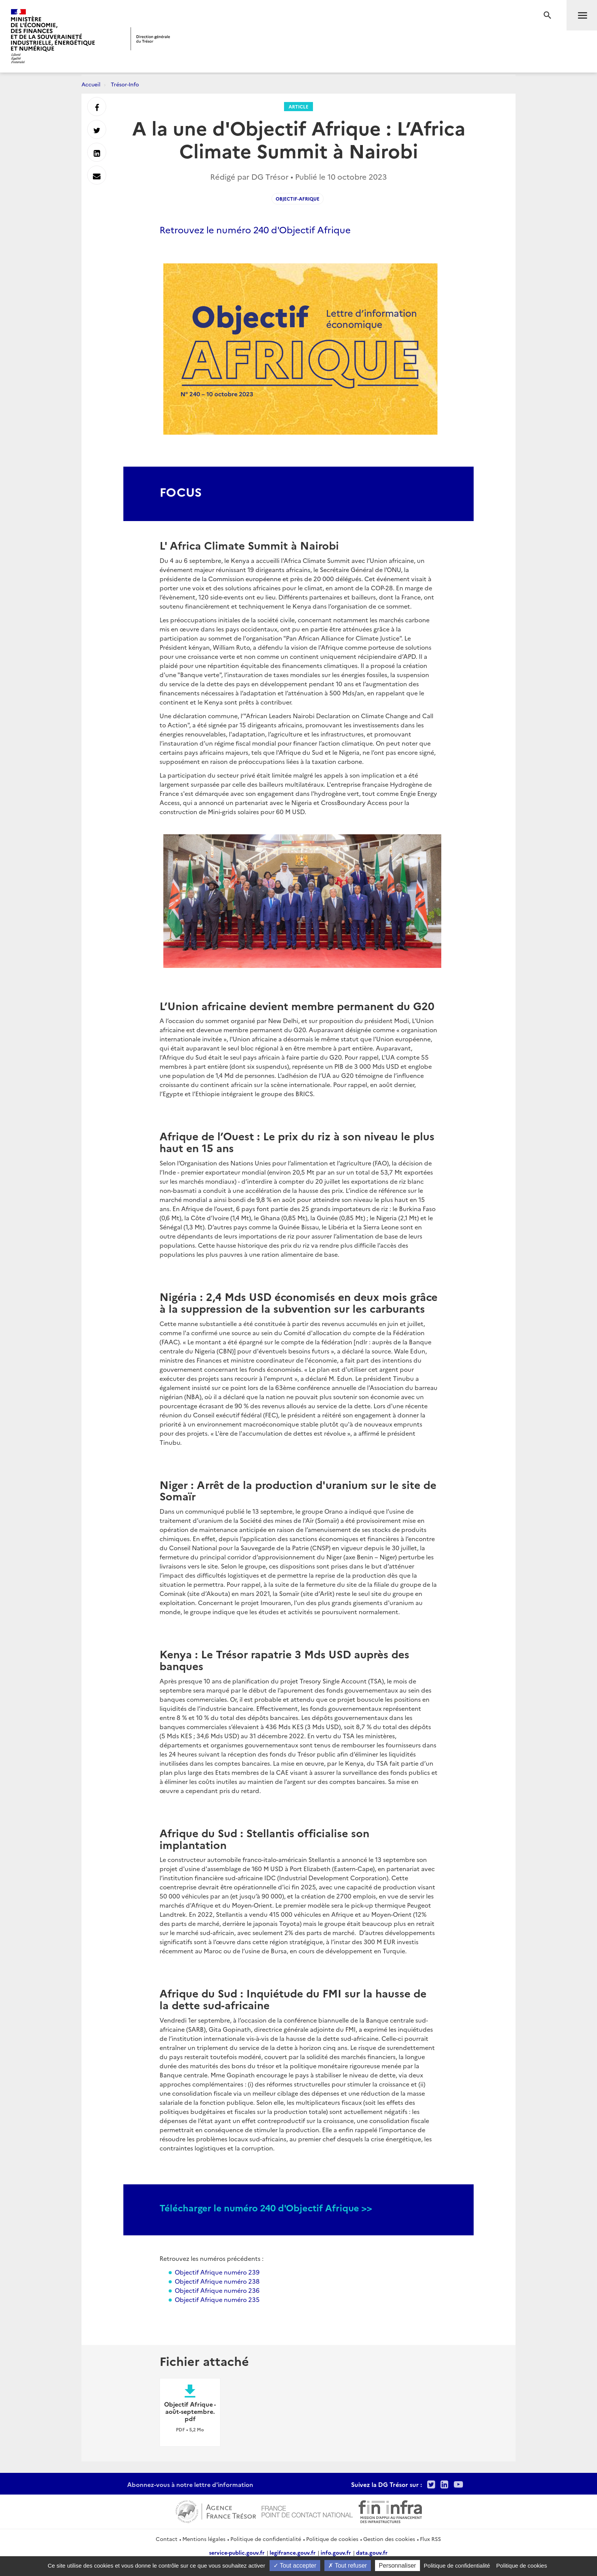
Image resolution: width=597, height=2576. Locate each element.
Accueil (91, 84)
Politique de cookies (332, 2539)
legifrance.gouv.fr (293, 2552)
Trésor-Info (125, 84)
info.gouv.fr (336, 2552)
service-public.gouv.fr (237, 2552)
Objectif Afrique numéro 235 (217, 2299)
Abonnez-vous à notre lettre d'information (190, 2484)
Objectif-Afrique (297, 198)
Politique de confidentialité (265, 2539)
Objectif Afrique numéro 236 (217, 2290)
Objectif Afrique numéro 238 (217, 2281)
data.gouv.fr (372, 2552)
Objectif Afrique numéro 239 (217, 2272)
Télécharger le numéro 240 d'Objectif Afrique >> (266, 2207)
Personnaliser (397, 2565)
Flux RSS (430, 2539)
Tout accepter (294, 2565)
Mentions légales (203, 2539)
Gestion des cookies (389, 2539)
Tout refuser (347, 2565)
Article (298, 106)
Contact (166, 2539)
